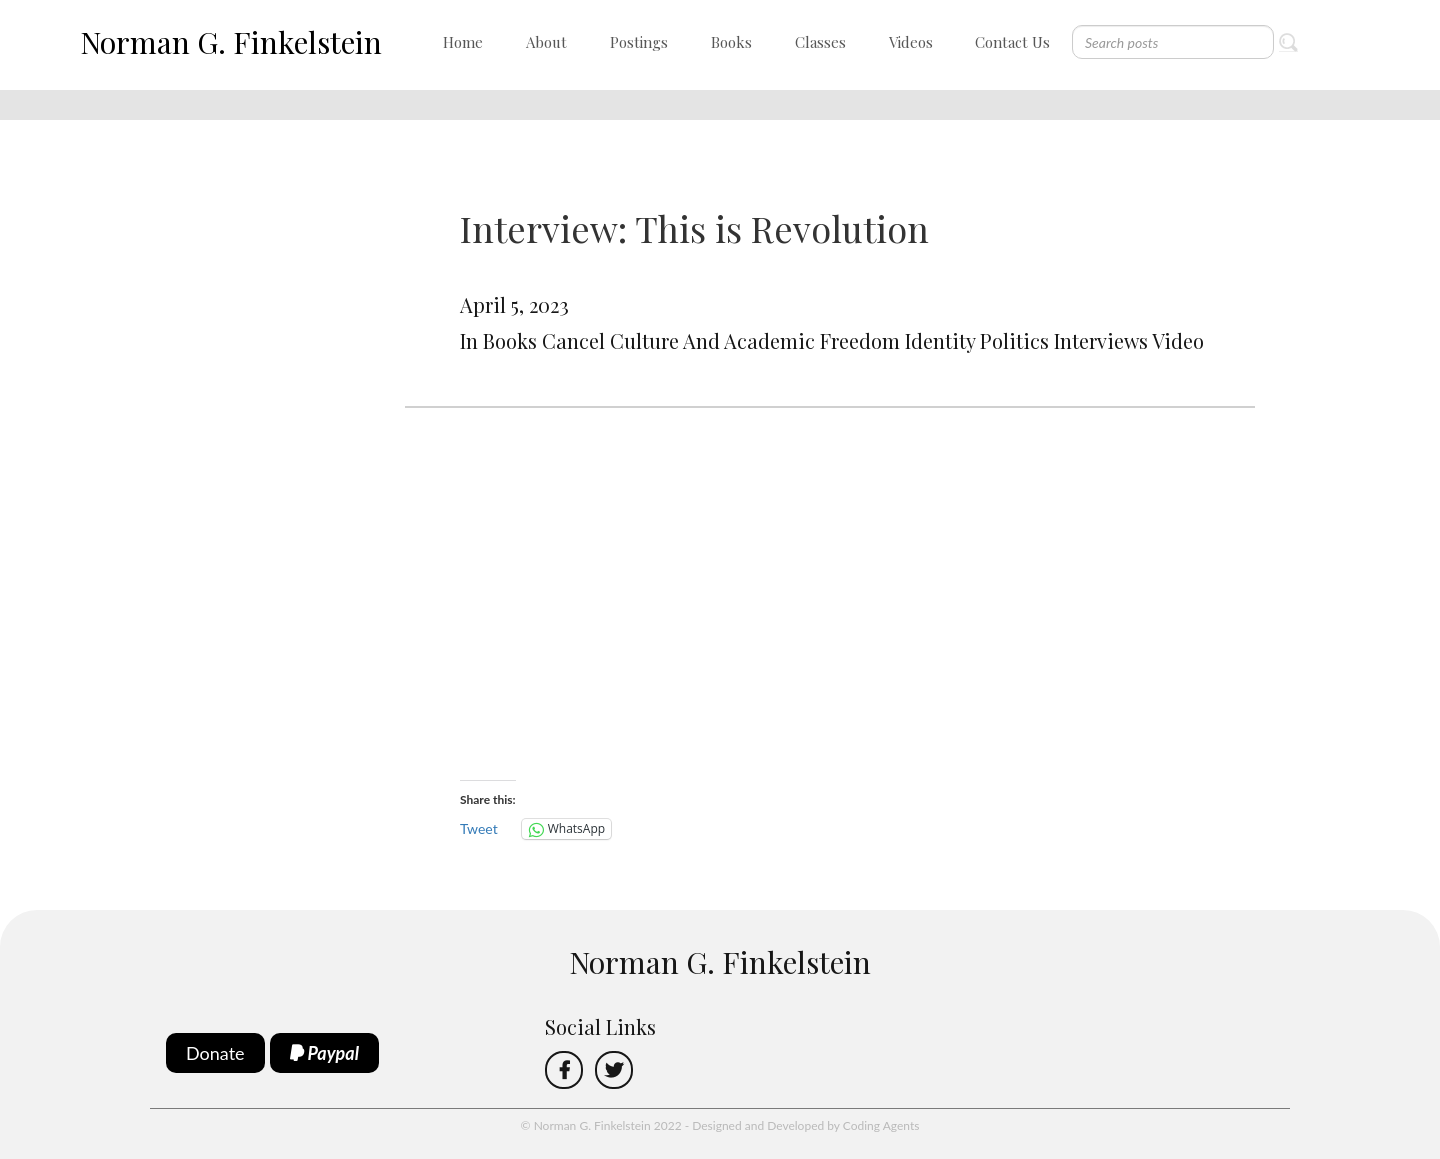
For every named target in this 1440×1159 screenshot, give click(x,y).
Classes (820, 42)
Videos (911, 42)
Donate (215, 1053)
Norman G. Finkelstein (231, 42)
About (546, 42)
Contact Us (1012, 42)
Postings (639, 42)
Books (731, 42)
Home (463, 42)
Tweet (479, 828)
